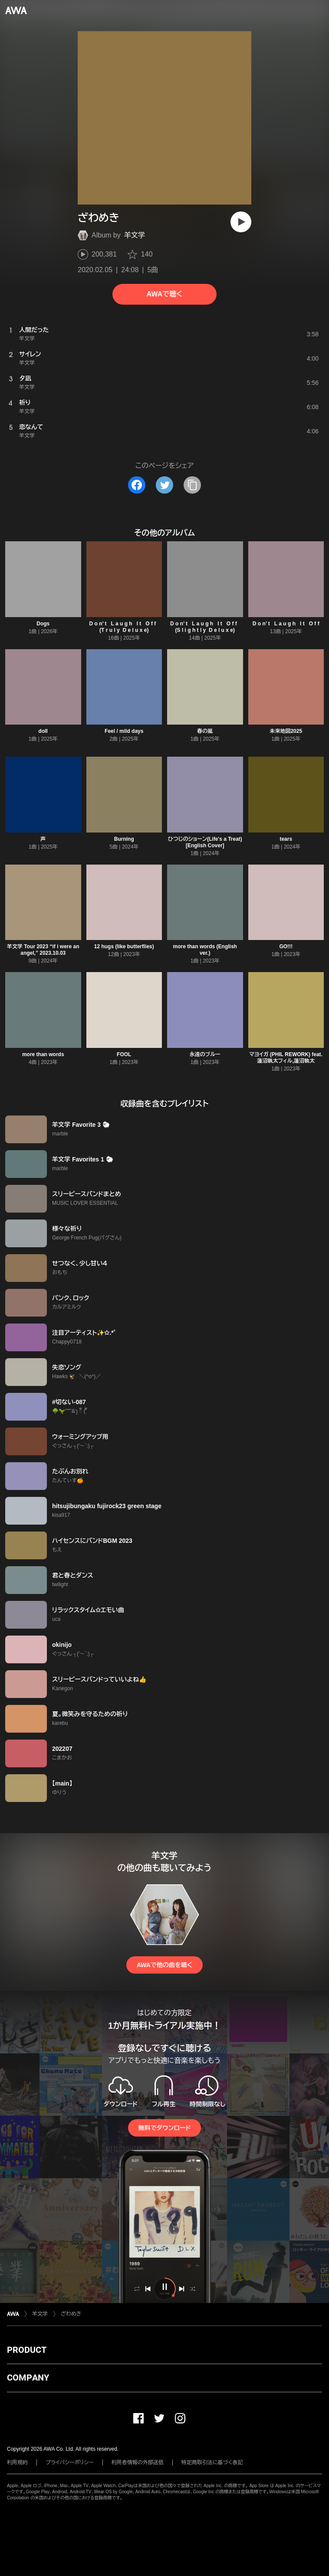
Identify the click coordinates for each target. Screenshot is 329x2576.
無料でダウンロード (164, 2127)
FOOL (124, 1054)
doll (43, 731)
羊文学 (134, 235)
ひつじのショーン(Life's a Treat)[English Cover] (205, 842)
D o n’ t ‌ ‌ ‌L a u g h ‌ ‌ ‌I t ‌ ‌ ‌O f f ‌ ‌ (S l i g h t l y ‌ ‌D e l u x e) (205, 627)
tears (286, 839)
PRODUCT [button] (26, 2350)
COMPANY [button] (28, 2377)
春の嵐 (205, 731)
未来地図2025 (286, 731)
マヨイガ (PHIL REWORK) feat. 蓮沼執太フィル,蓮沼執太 (286, 1057)
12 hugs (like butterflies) (124, 946)
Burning (124, 839)
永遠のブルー (205, 1054)
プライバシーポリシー (70, 2462)
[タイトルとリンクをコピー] (192, 485)
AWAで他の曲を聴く (164, 1964)
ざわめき (71, 2314)
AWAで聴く (164, 294)
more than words (43, 1054)
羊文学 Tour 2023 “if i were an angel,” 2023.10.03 (43, 949)
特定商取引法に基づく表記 (212, 2462)
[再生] (240, 221)
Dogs (42, 624)
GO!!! (286, 946)
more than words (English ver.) (205, 949)
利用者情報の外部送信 (138, 2462)
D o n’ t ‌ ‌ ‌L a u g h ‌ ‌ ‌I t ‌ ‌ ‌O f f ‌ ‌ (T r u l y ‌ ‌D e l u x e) (124, 627)
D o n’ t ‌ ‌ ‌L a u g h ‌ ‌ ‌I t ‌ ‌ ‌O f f (286, 624)
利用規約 (17, 2462)
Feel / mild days (124, 731)
